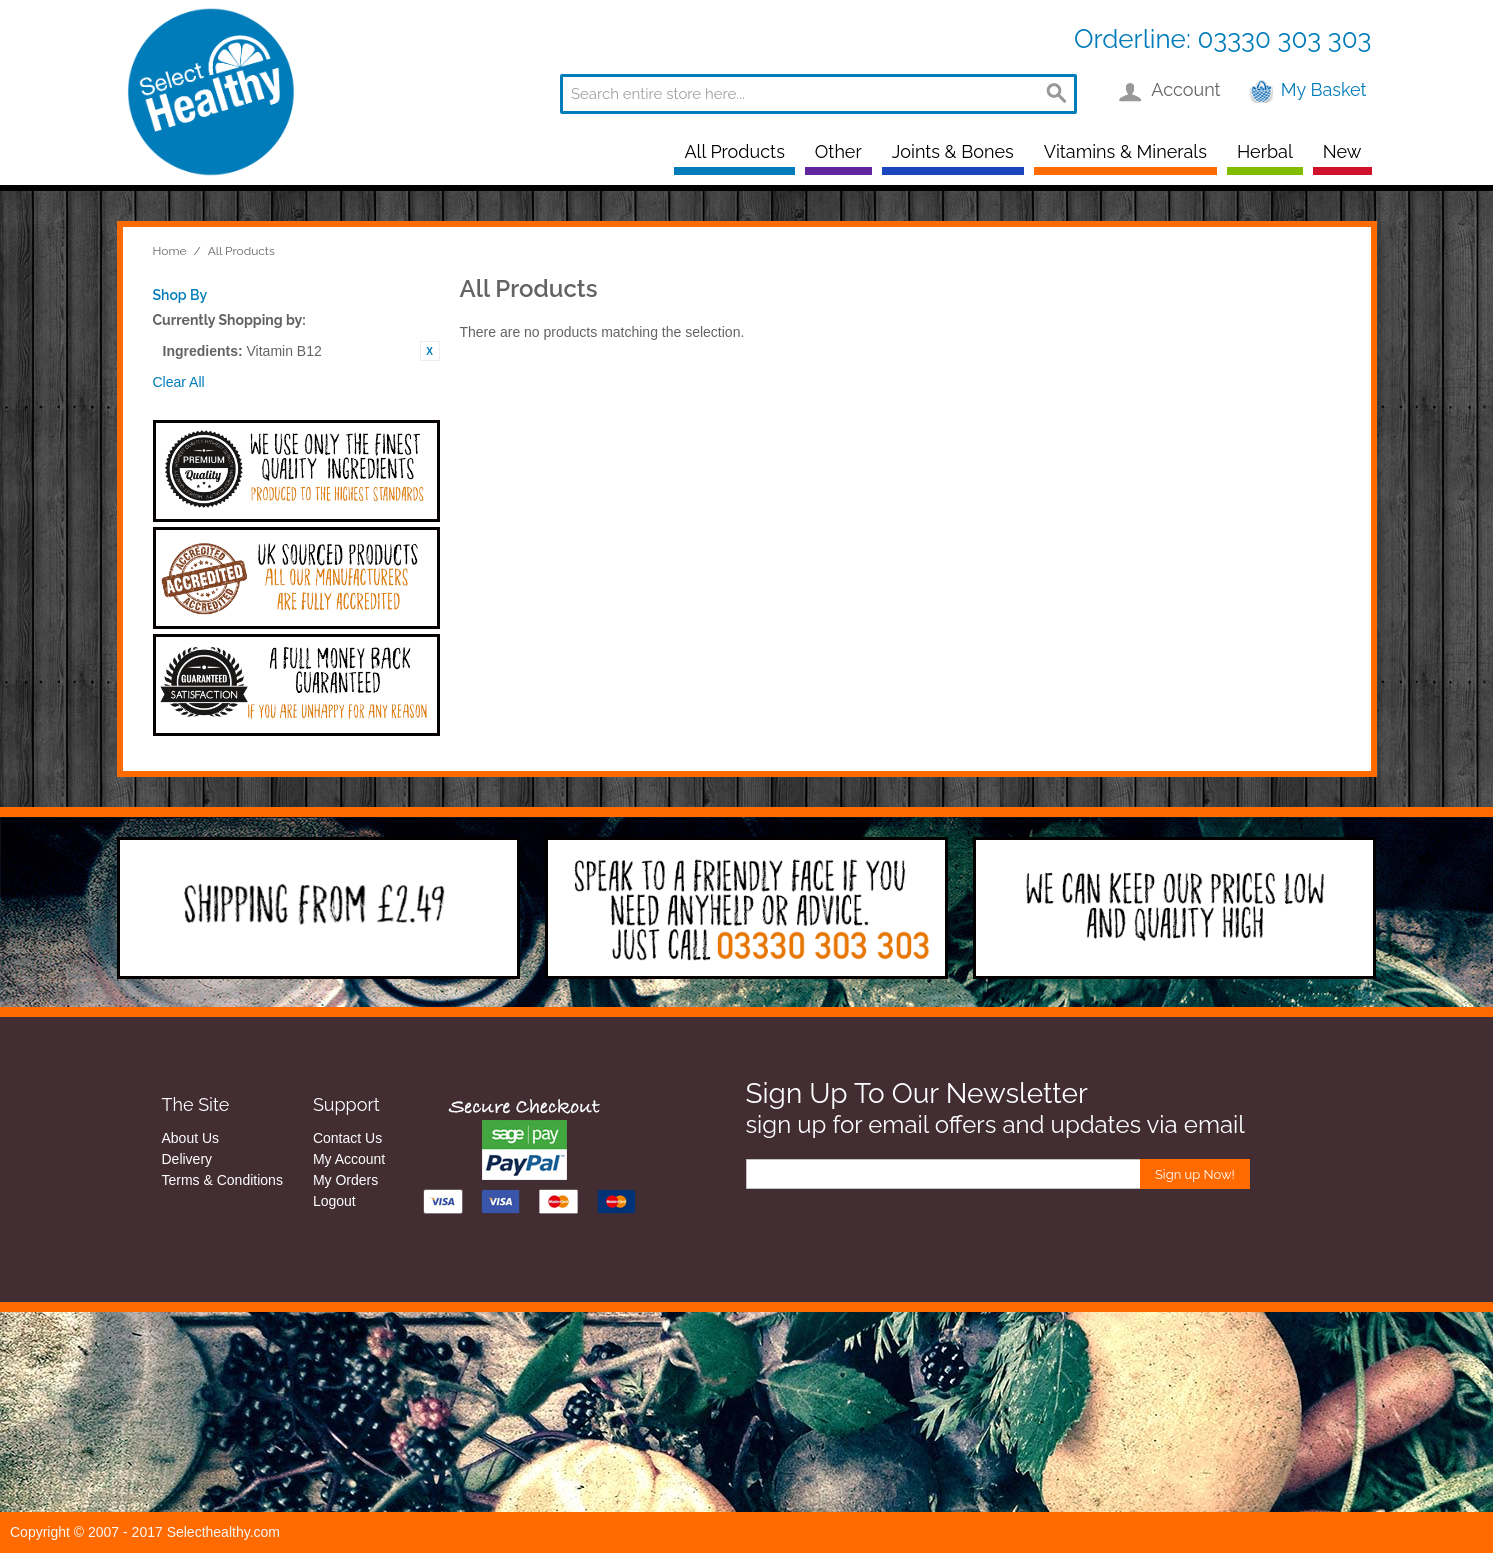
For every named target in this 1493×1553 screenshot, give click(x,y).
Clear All (179, 382)
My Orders (345, 1180)
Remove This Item (430, 351)
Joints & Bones (953, 151)
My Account (349, 1159)
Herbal (1265, 151)
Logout (334, 1201)
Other (838, 151)
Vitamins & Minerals (1125, 151)
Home (170, 251)
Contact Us (347, 1138)
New (1342, 151)
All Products (734, 151)
